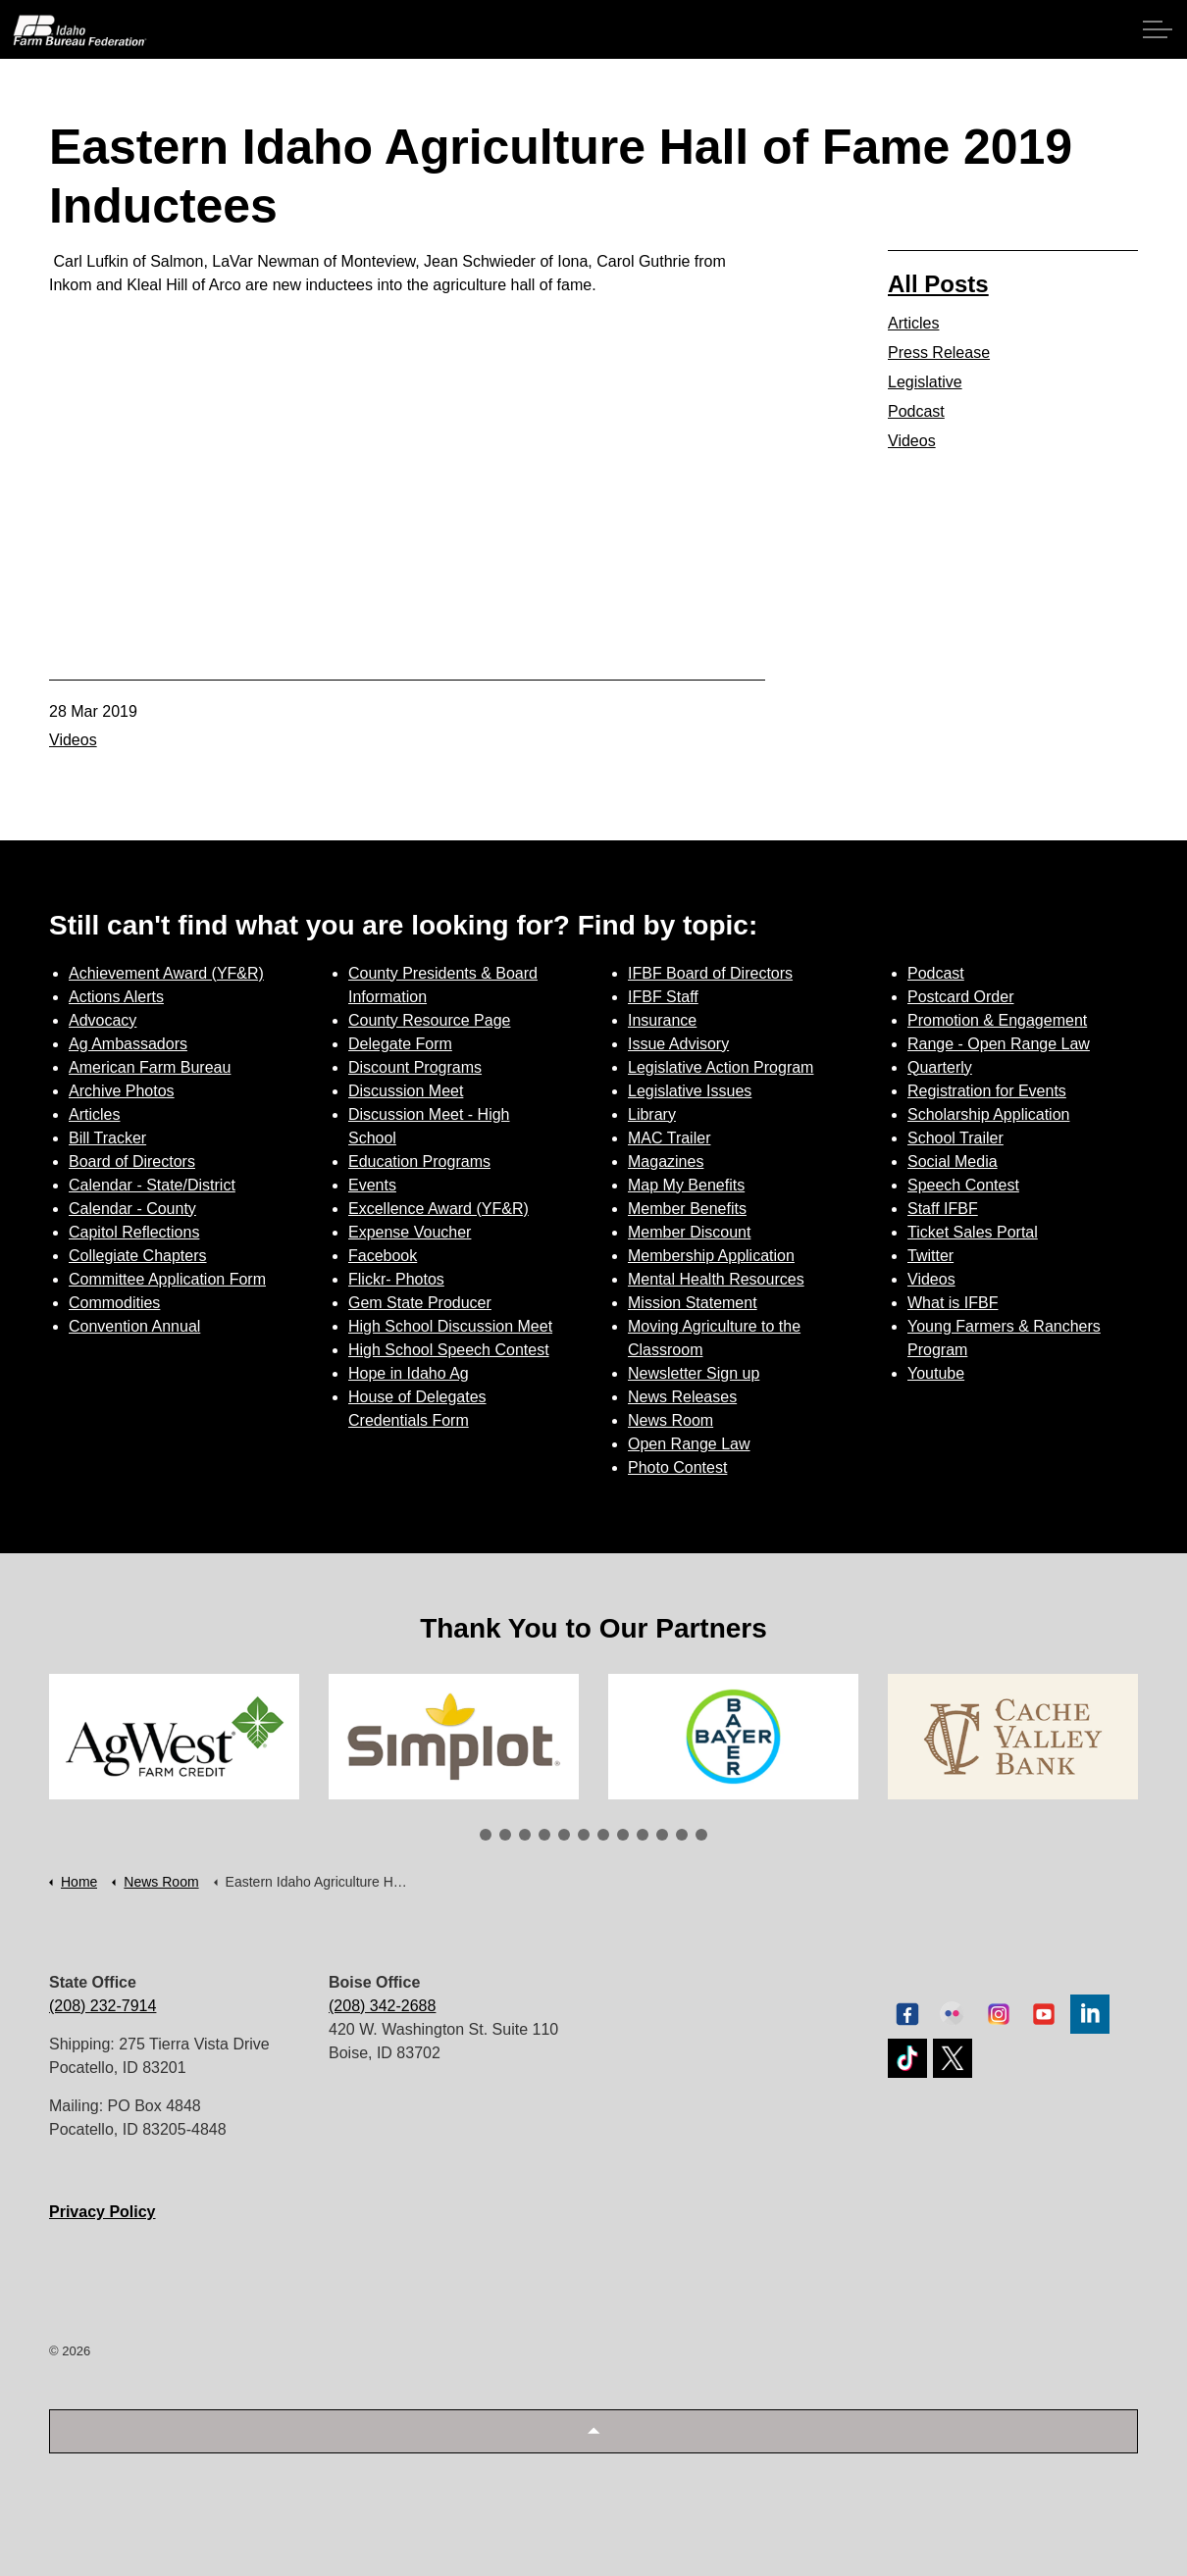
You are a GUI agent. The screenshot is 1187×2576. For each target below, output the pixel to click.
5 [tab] (564, 1835)
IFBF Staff (663, 996)
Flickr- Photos (396, 1279)
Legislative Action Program (720, 1067)
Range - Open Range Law (998, 1043)
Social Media (952, 1161)
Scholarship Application (988, 1114)
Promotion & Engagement (997, 1020)
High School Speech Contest (448, 1349)
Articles (913, 323)
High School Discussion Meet (450, 1326)
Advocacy (102, 1020)
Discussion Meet (405, 1091)
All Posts (938, 284)
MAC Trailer (669, 1138)
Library (652, 1114)
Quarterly (939, 1067)
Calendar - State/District (152, 1185)
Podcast (916, 411)
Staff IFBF (942, 1208)
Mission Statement (692, 1302)
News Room (670, 1420)
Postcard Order (960, 996)
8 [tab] (623, 1835)
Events (372, 1185)
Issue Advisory (678, 1043)
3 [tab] (525, 1835)
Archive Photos (122, 1091)
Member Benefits (687, 1208)
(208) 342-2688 (382, 2005)
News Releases (682, 1397)
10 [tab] (662, 1835)
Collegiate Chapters (138, 1255)
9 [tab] (642, 1835)
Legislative (925, 382)
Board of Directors (132, 1161)
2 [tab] (505, 1835)
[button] (593, 2431)
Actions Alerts (116, 996)
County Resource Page (429, 1020)
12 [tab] (701, 1835)
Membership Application (711, 1255)
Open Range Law (689, 1444)
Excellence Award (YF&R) (438, 1208)
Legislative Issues (689, 1091)
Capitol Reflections (134, 1232)
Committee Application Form (167, 1279)
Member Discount (689, 1232)
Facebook (382, 1255)
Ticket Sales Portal (972, 1232)
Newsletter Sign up (693, 1373)
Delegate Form (400, 1043)
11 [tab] (682, 1835)
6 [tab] (584, 1835)
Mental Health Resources (716, 1279)
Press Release (939, 352)
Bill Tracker (107, 1138)
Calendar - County (132, 1208)
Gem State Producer (419, 1302)
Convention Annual (134, 1326)
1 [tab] (485, 1835)
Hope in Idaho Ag (408, 1373)
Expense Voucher (409, 1232)
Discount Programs (415, 1067)
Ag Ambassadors (128, 1043)
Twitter (930, 1255)
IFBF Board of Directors (710, 973)
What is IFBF (952, 1302)
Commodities (114, 1302)
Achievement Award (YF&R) (166, 973)
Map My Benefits (686, 1185)
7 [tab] (603, 1835)
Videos (73, 740)
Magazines (665, 1161)
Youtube (935, 1373)
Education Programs (419, 1161)
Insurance (662, 1020)
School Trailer (955, 1138)
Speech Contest (963, 1185)
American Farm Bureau (150, 1067)
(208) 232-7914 (102, 2005)
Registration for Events (986, 1091)
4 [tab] (544, 1835)
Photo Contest (677, 1467)
